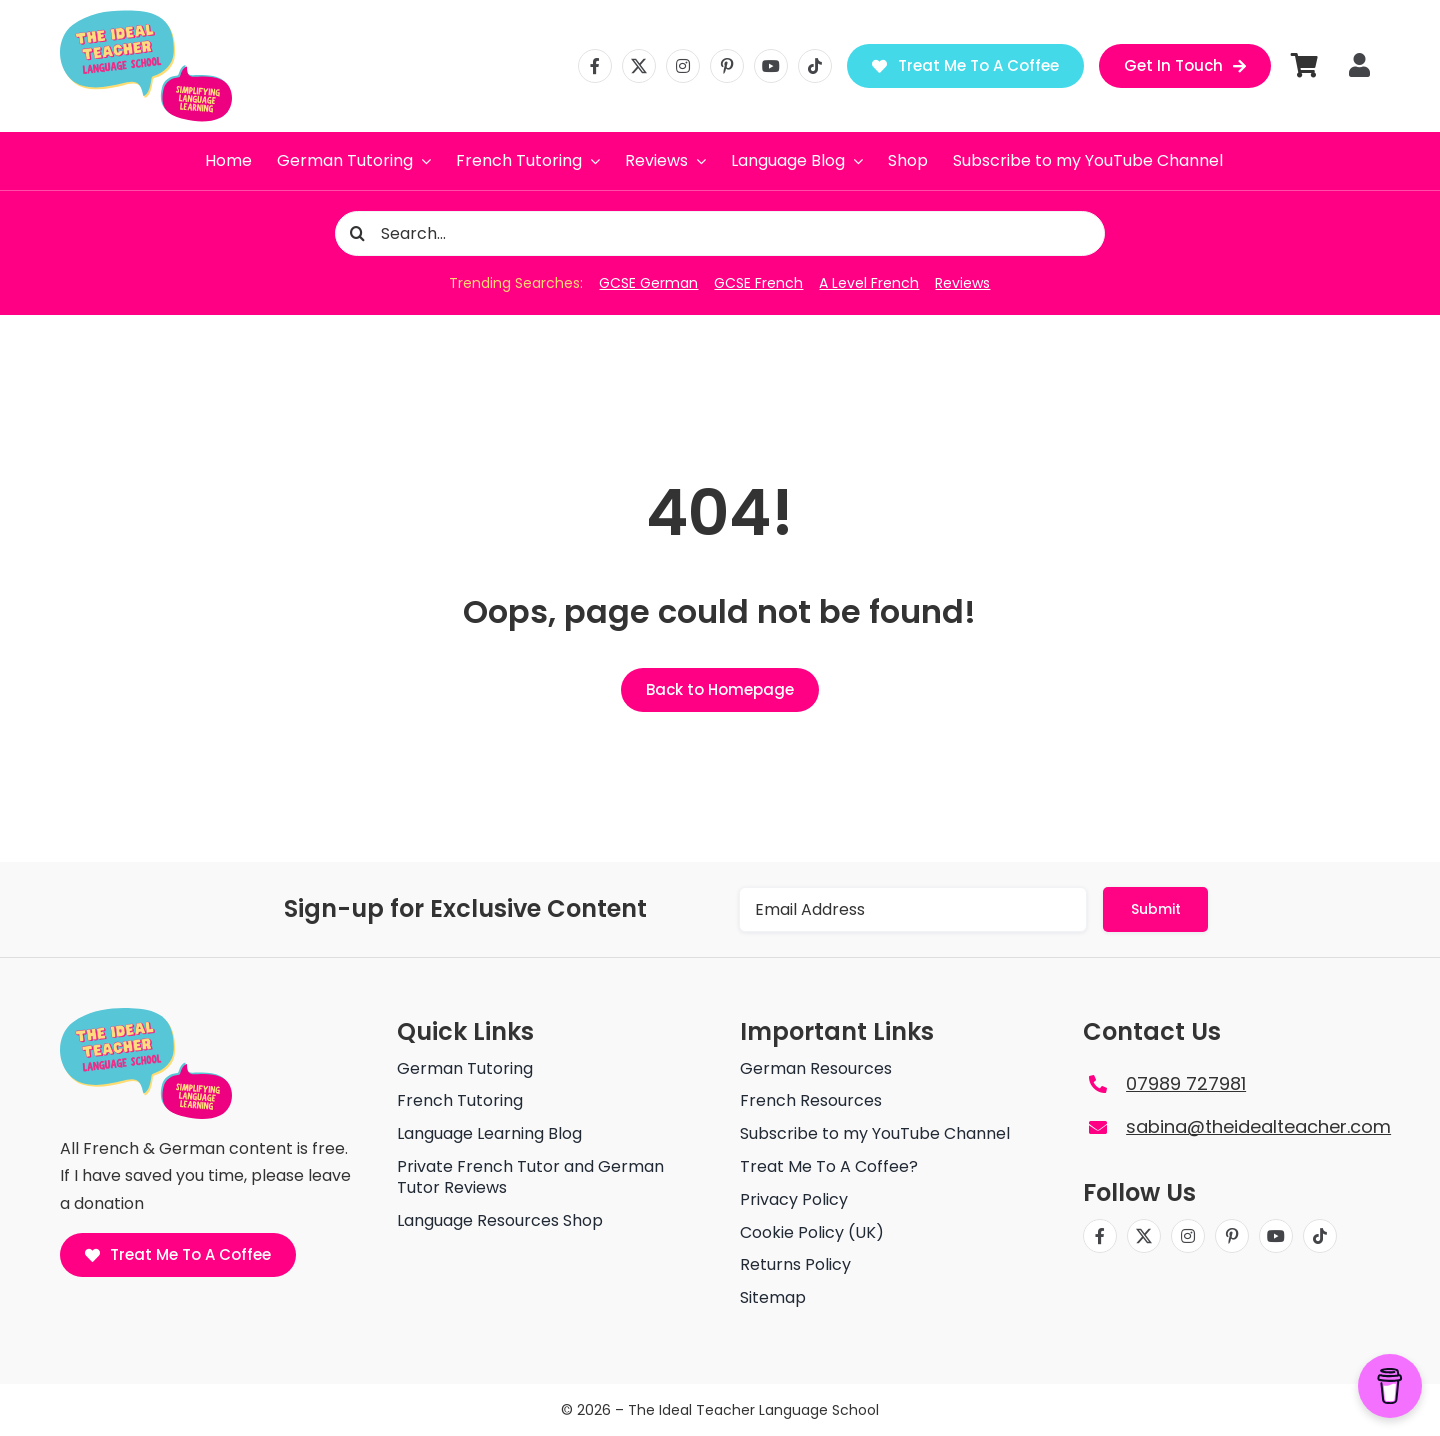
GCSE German (648, 283)
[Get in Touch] (1185, 66)
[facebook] (595, 66)
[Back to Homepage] (720, 690)
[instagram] (683, 66)
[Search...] (720, 233)
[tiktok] (815, 66)
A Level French (869, 283)
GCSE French (758, 283)
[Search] (357, 233)
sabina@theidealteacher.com (1258, 1126)
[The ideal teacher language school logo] (146, 17)
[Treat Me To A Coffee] (965, 66)
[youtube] (771, 66)
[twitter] (639, 66)
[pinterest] (727, 66)
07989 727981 (1186, 1083)
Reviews (962, 283)
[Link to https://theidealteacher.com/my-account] (1359, 65)
